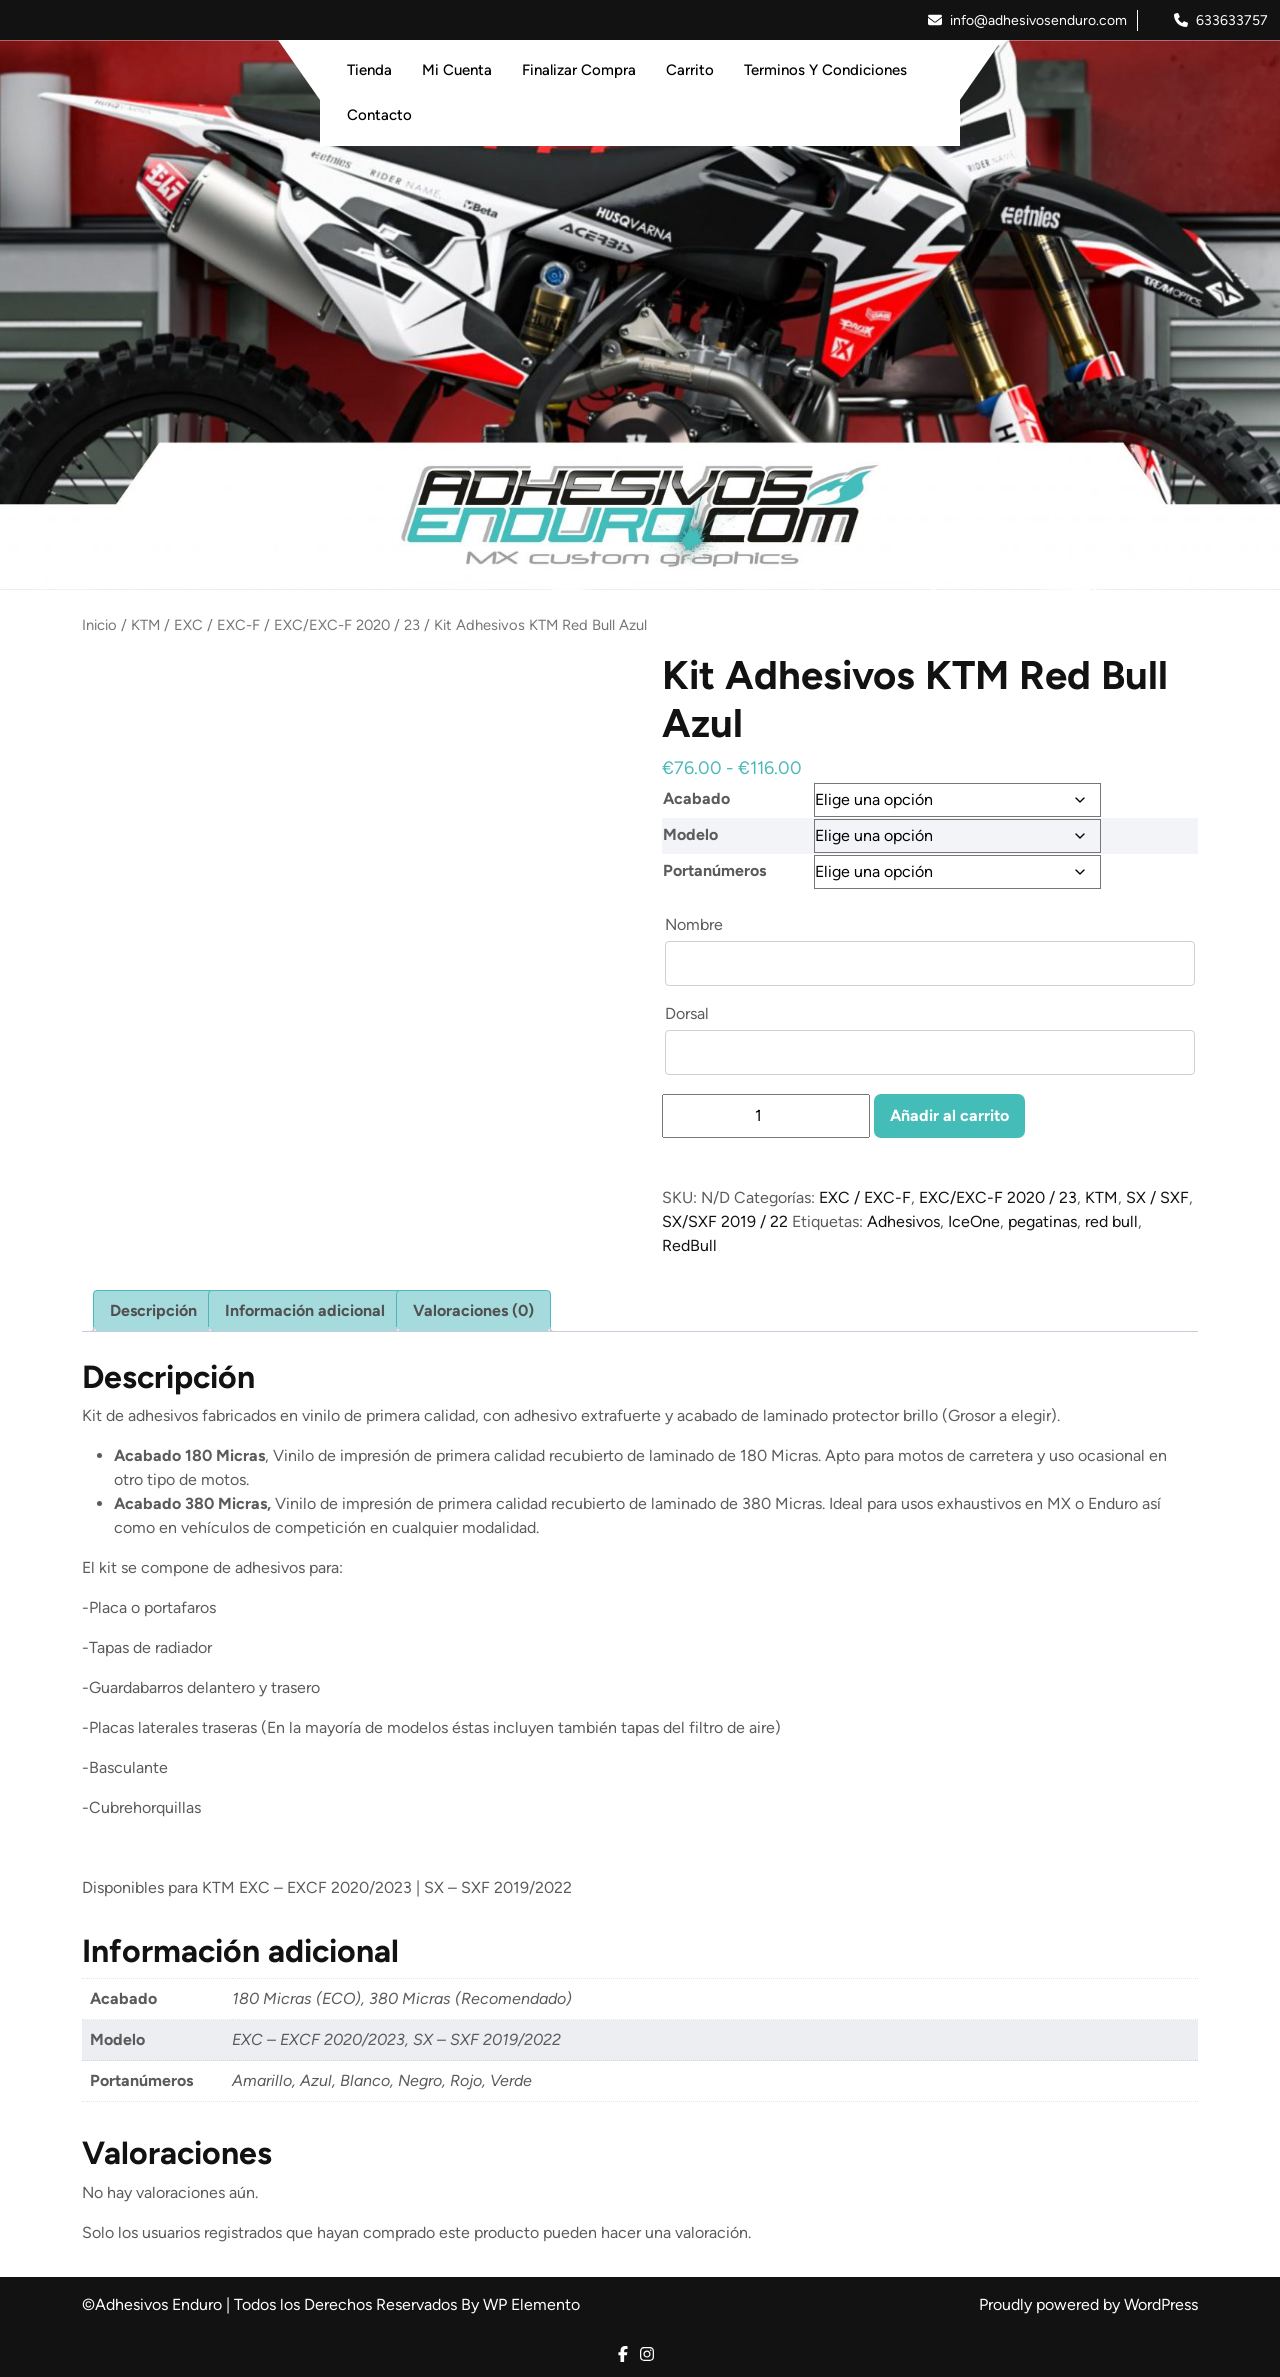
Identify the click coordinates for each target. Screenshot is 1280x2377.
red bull (1111, 1221)
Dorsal (689, 1013)
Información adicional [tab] (305, 1310)
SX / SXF (1157, 1197)
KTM (145, 625)
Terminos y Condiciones (825, 70)
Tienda (369, 70)
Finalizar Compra (579, 70)
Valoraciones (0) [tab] (473, 1310)
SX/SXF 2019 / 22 (725, 1221)
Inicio (99, 625)
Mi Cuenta (457, 70)
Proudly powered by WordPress (1088, 2304)
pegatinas (1042, 1221)
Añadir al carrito (949, 1115)
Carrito (690, 70)
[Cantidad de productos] (766, 1116)
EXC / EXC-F (217, 625)
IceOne (974, 1221)
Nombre (696, 924)
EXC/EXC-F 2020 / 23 (347, 625)
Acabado (696, 798)
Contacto (379, 115)
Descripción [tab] (153, 1310)
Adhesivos (903, 1221)
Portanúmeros (714, 870)
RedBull (689, 1245)
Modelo (690, 834)
